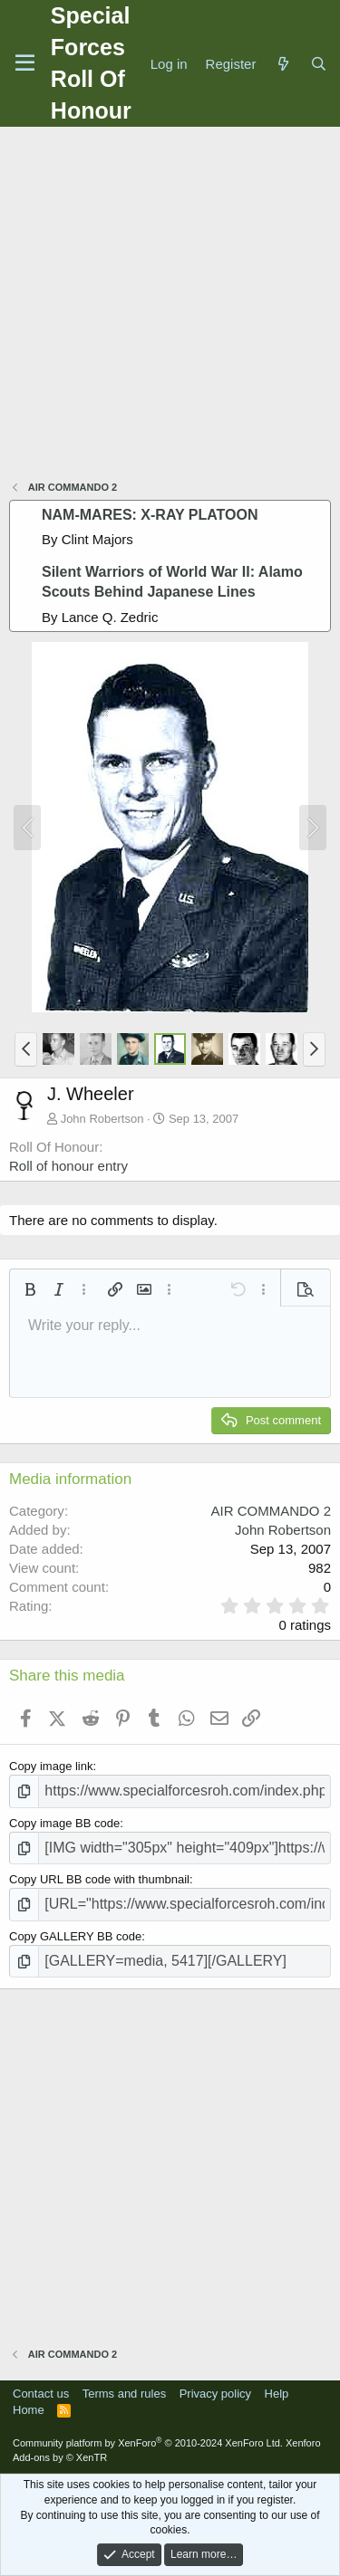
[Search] (318, 64)
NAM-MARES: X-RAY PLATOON (150, 514)
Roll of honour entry (68, 1165)
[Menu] (25, 63)
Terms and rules (124, 2393)
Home (28, 2410)
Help (277, 2393)
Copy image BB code (64, 1823)
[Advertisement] (170, 305)
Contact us (41, 2393)
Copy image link (51, 1766)
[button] (26, 1049)
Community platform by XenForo (148, 2442)
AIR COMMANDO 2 (270, 1510)
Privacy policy (215, 2393)
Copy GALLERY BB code (75, 1936)
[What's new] (282, 64)
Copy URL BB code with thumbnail (99, 1879)
